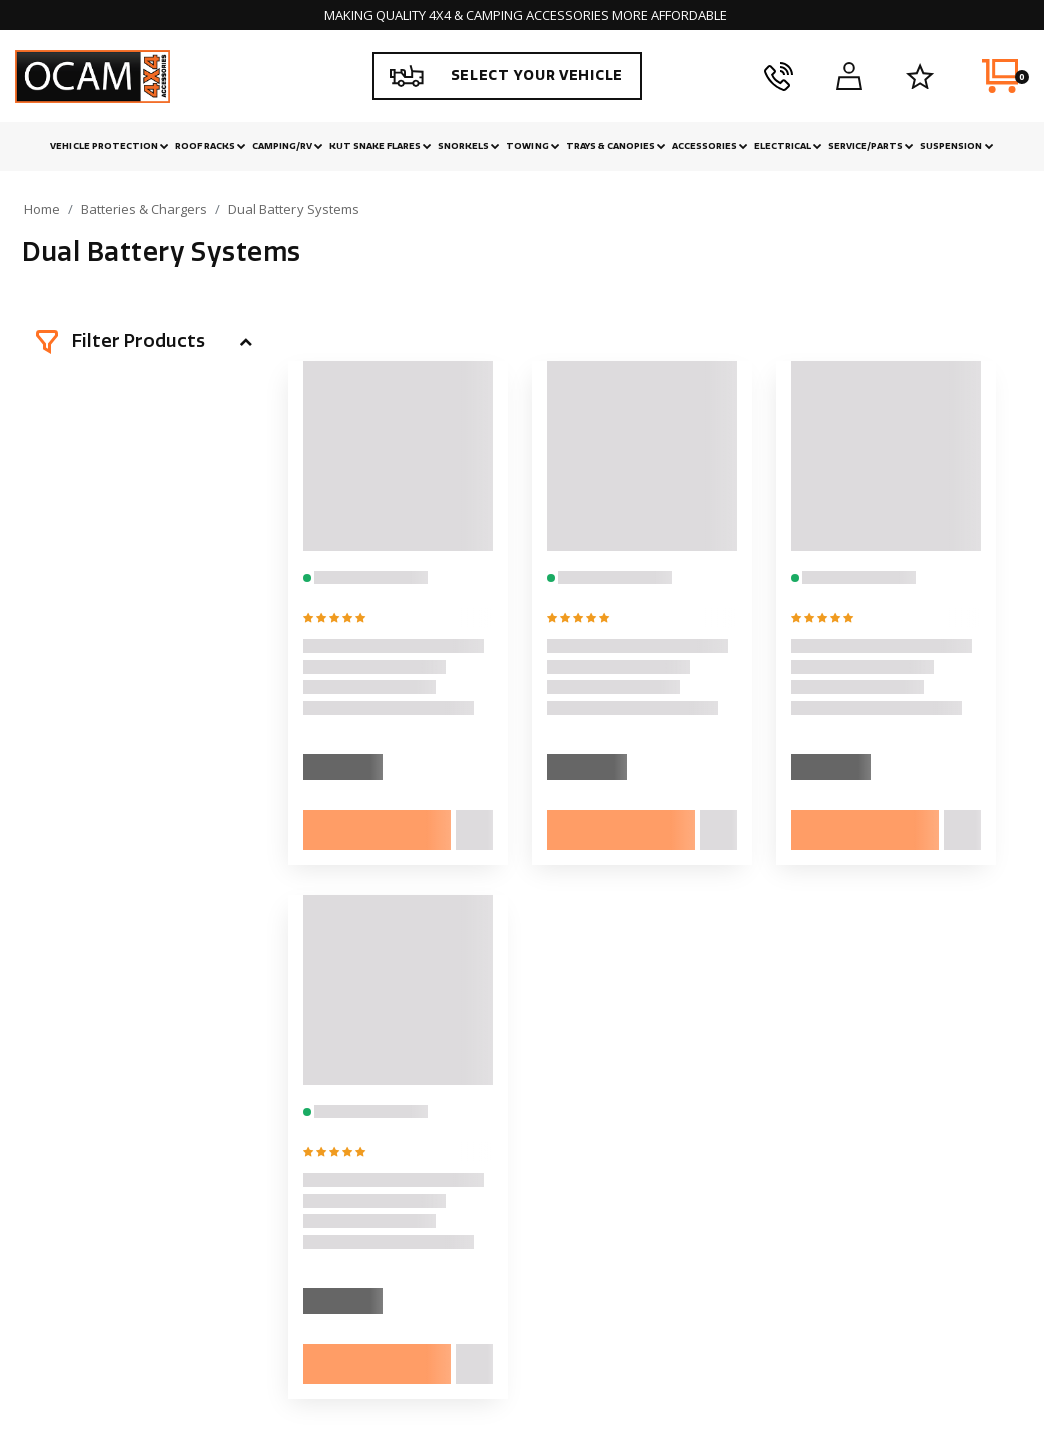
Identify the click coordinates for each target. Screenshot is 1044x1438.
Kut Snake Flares (380, 146)
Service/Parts (871, 146)
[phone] (778, 76)
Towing (532, 146)
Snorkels (469, 146)
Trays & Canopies (616, 146)
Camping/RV (287, 146)
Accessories (710, 146)
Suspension (956, 146)
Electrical (788, 146)
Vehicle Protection (109, 146)
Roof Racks (210, 146)
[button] (144, 342)
